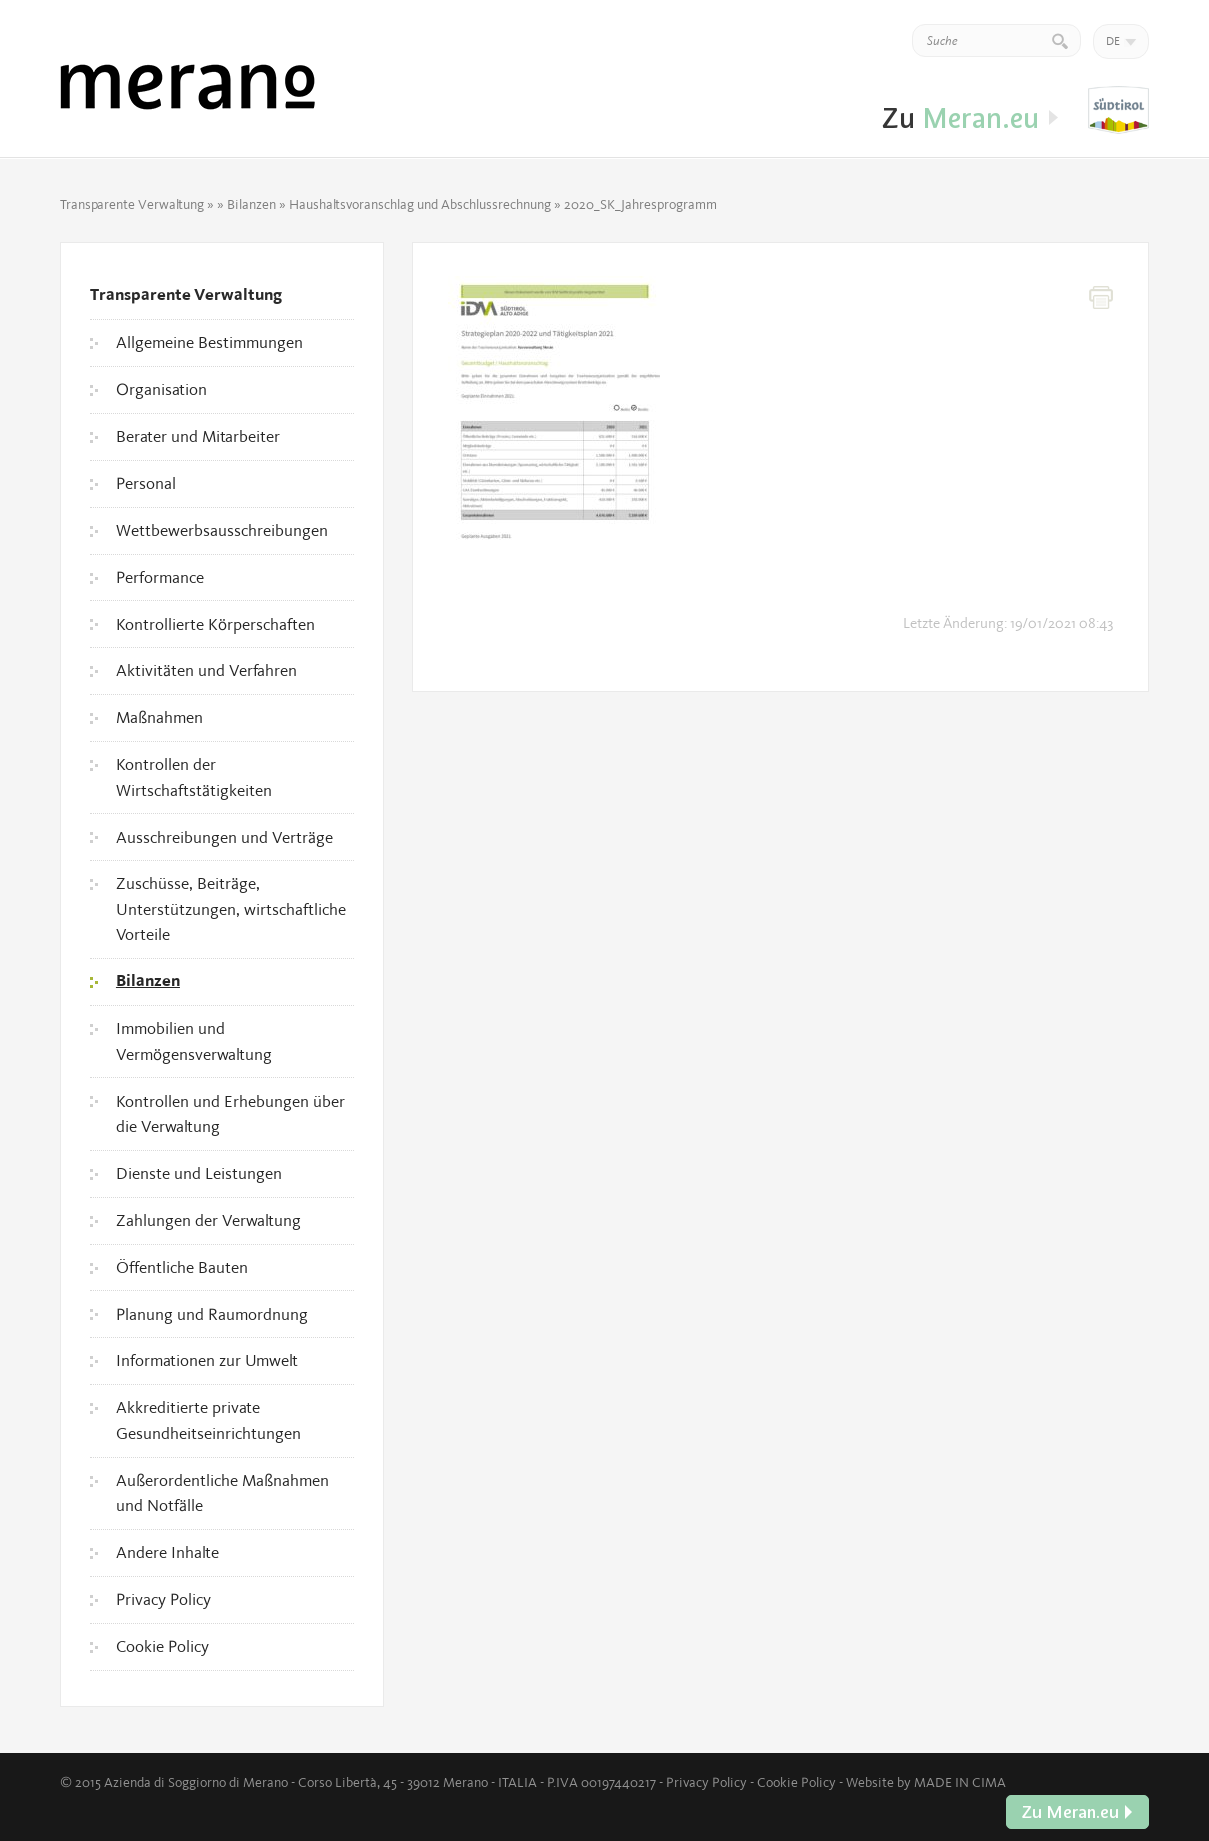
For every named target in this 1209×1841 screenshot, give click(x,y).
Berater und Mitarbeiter (198, 436)
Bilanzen (251, 204)
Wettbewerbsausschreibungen (222, 530)
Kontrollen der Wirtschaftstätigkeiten (194, 777)
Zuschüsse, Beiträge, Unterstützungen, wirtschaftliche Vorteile (231, 908)
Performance (160, 577)
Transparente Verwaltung (132, 204)
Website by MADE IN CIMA (926, 1782)
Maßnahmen (159, 717)
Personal (146, 483)
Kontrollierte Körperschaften (215, 624)
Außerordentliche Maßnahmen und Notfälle (222, 1493)
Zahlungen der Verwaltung (208, 1220)
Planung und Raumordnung (212, 1314)
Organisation (161, 389)
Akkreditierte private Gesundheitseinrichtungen (208, 1420)
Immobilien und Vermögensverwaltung (194, 1041)
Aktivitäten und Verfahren (206, 670)
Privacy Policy (163, 1599)
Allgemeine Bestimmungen (209, 342)
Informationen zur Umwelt (207, 1360)
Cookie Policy (162, 1646)
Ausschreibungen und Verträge (224, 837)
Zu (1118, 111)
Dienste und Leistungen (199, 1173)
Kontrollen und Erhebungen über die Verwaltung (230, 1114)
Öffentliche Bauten (182, 1267)
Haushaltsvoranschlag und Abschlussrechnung (420, 204)
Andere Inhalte (167, 1552)
